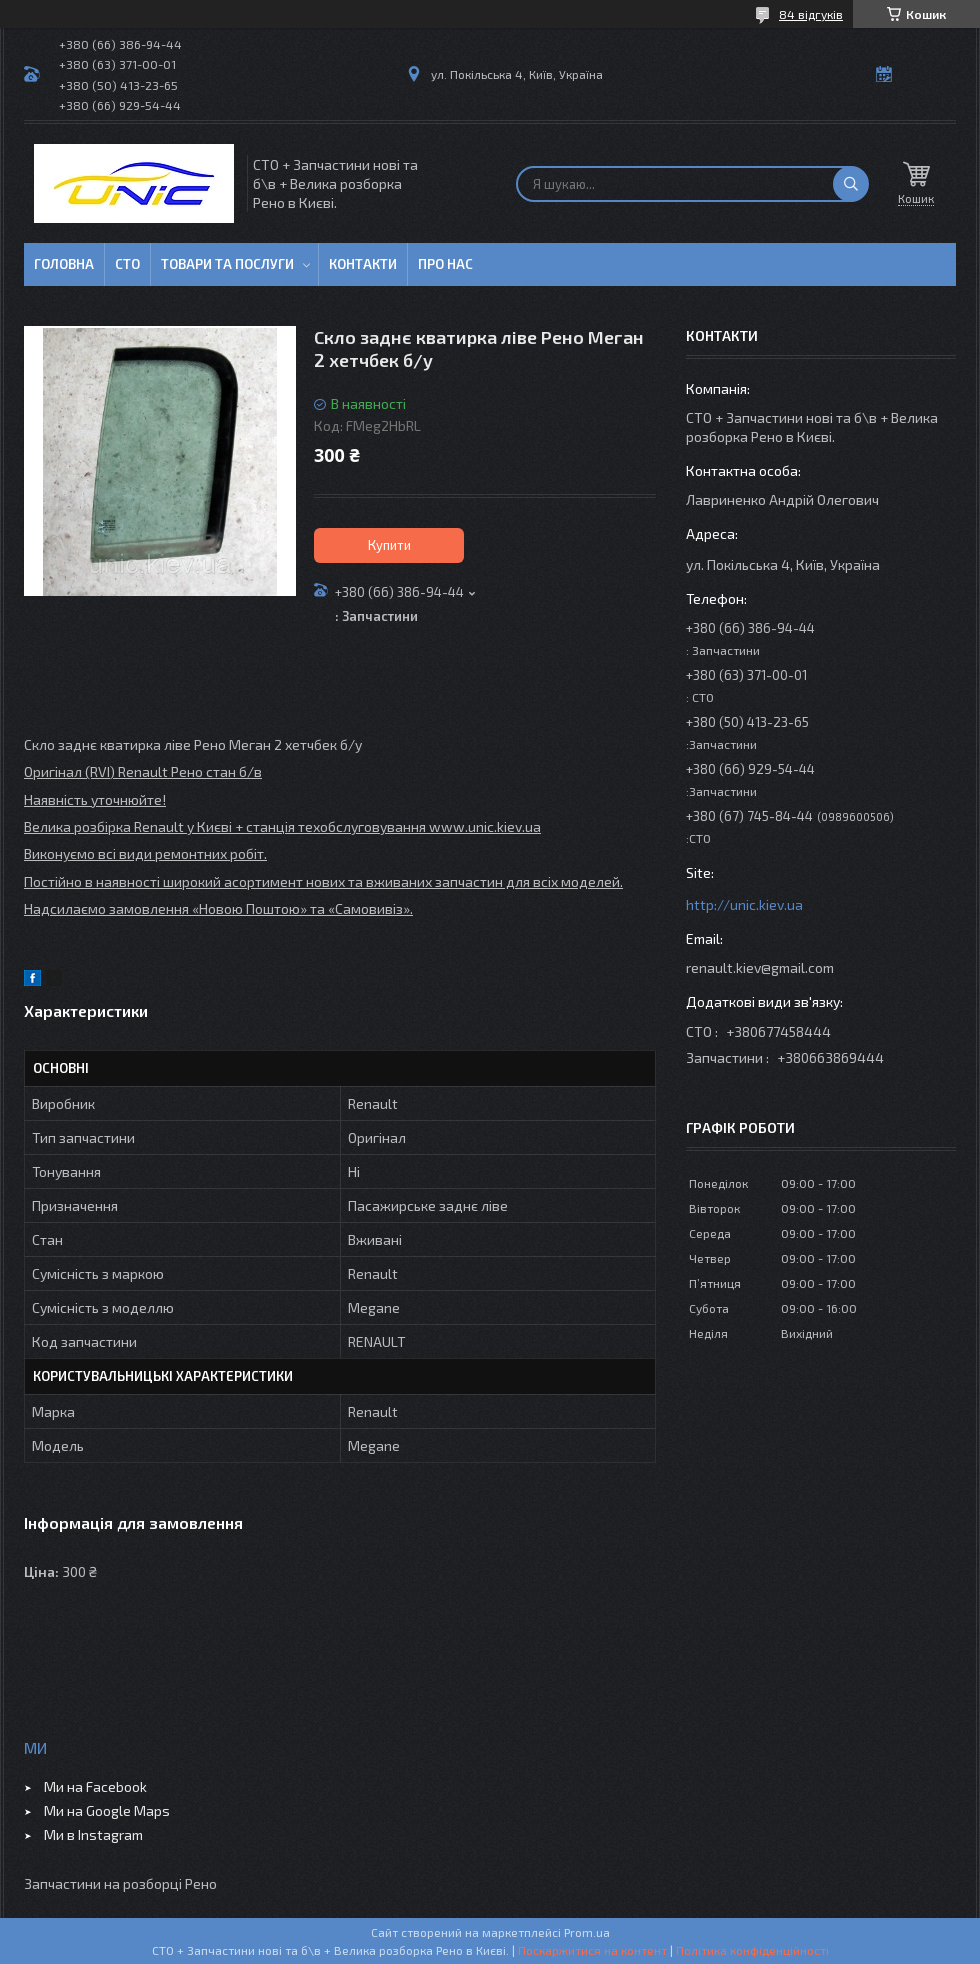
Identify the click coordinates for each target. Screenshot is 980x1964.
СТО (127, 264)
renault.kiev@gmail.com (760, 967)
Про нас (445, 264)
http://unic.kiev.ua (744, 904)
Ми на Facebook (95, 1786)
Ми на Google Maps (107, 1810)
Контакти (363, 264)
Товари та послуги (227, 264)
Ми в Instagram (93, 1834)
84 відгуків (811, 14)
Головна (64, 264)
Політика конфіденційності (752, 1950)
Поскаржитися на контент (592, 1950)
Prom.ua (587, 1932)
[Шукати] (851, 184)
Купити (389, 545)
